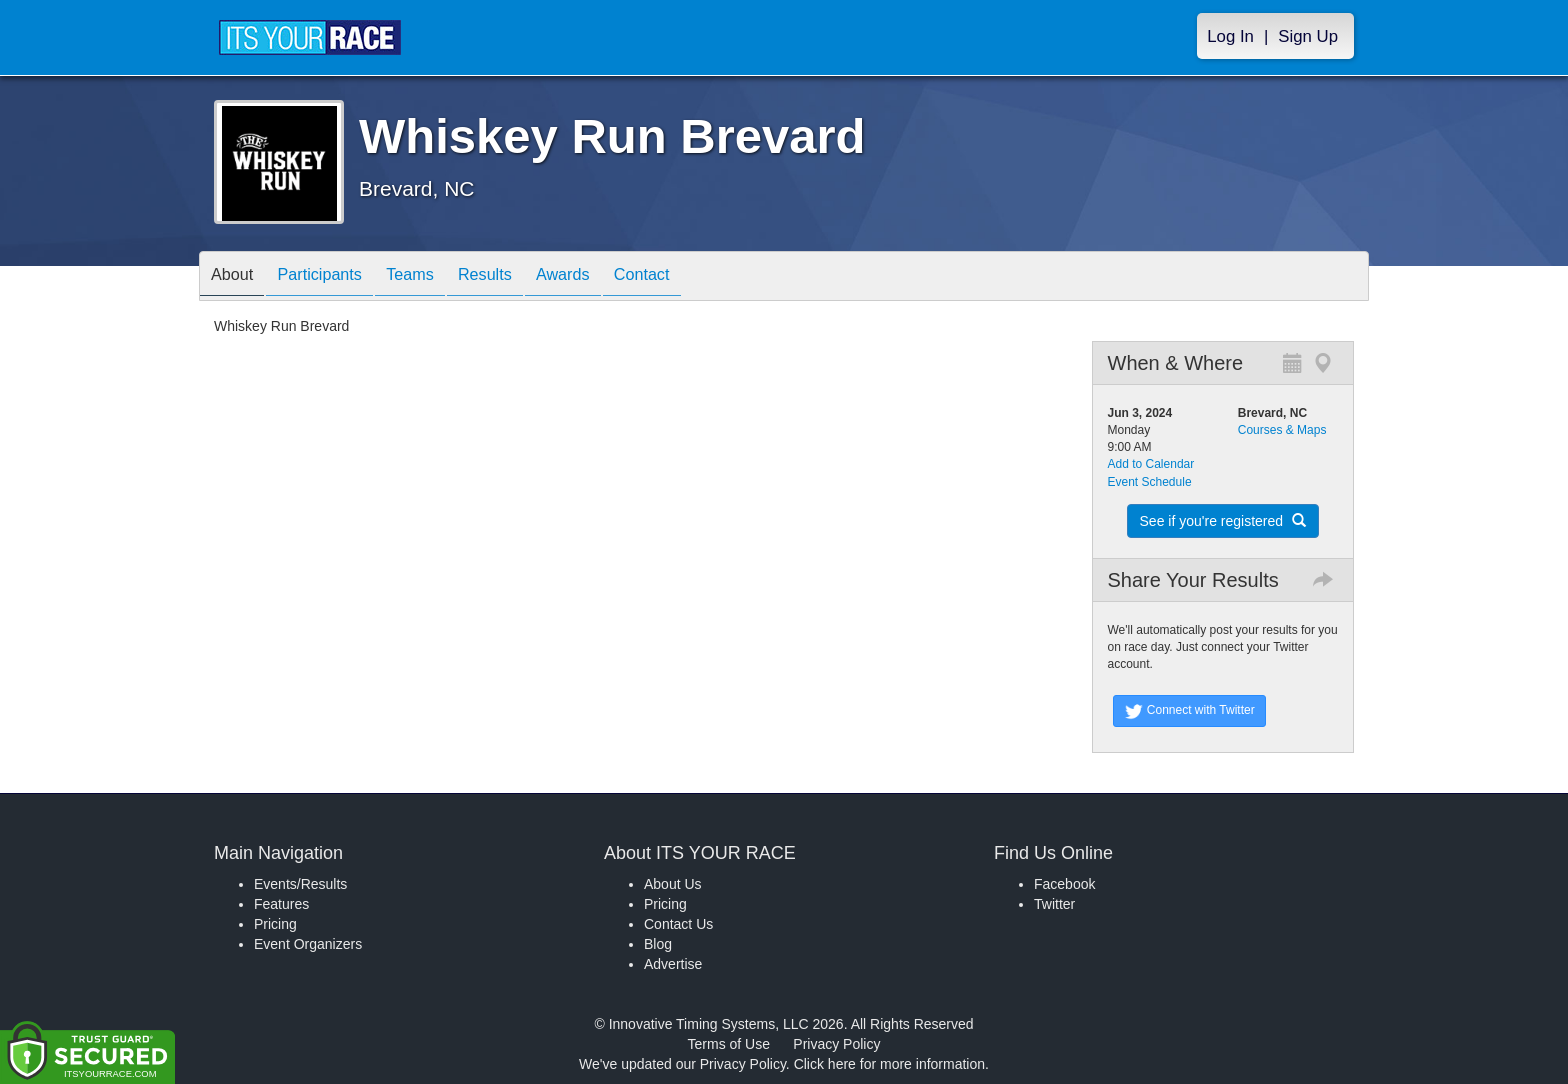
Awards (608, 277)
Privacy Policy (836, 1044)
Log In (1230, 36)
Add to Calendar (1151, 464)
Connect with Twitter (1189, 711)
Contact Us (678, 924)
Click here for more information (889, 1064)
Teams (435, 277)
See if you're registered (1223, 521)
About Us (673, 884)
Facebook (1064, 884)
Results (520, 277)
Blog (658, 944)
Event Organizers (308, 944)
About (237, 277)
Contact (697, 277)
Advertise (673, 964)
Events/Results (300, 884)
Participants (335, 277)
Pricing (275, 924)
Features (281, 904)
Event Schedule (1150, 482)
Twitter (1054, 904)
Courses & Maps (1282, 430)
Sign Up (1308, 36)
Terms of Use (729, 1044)
